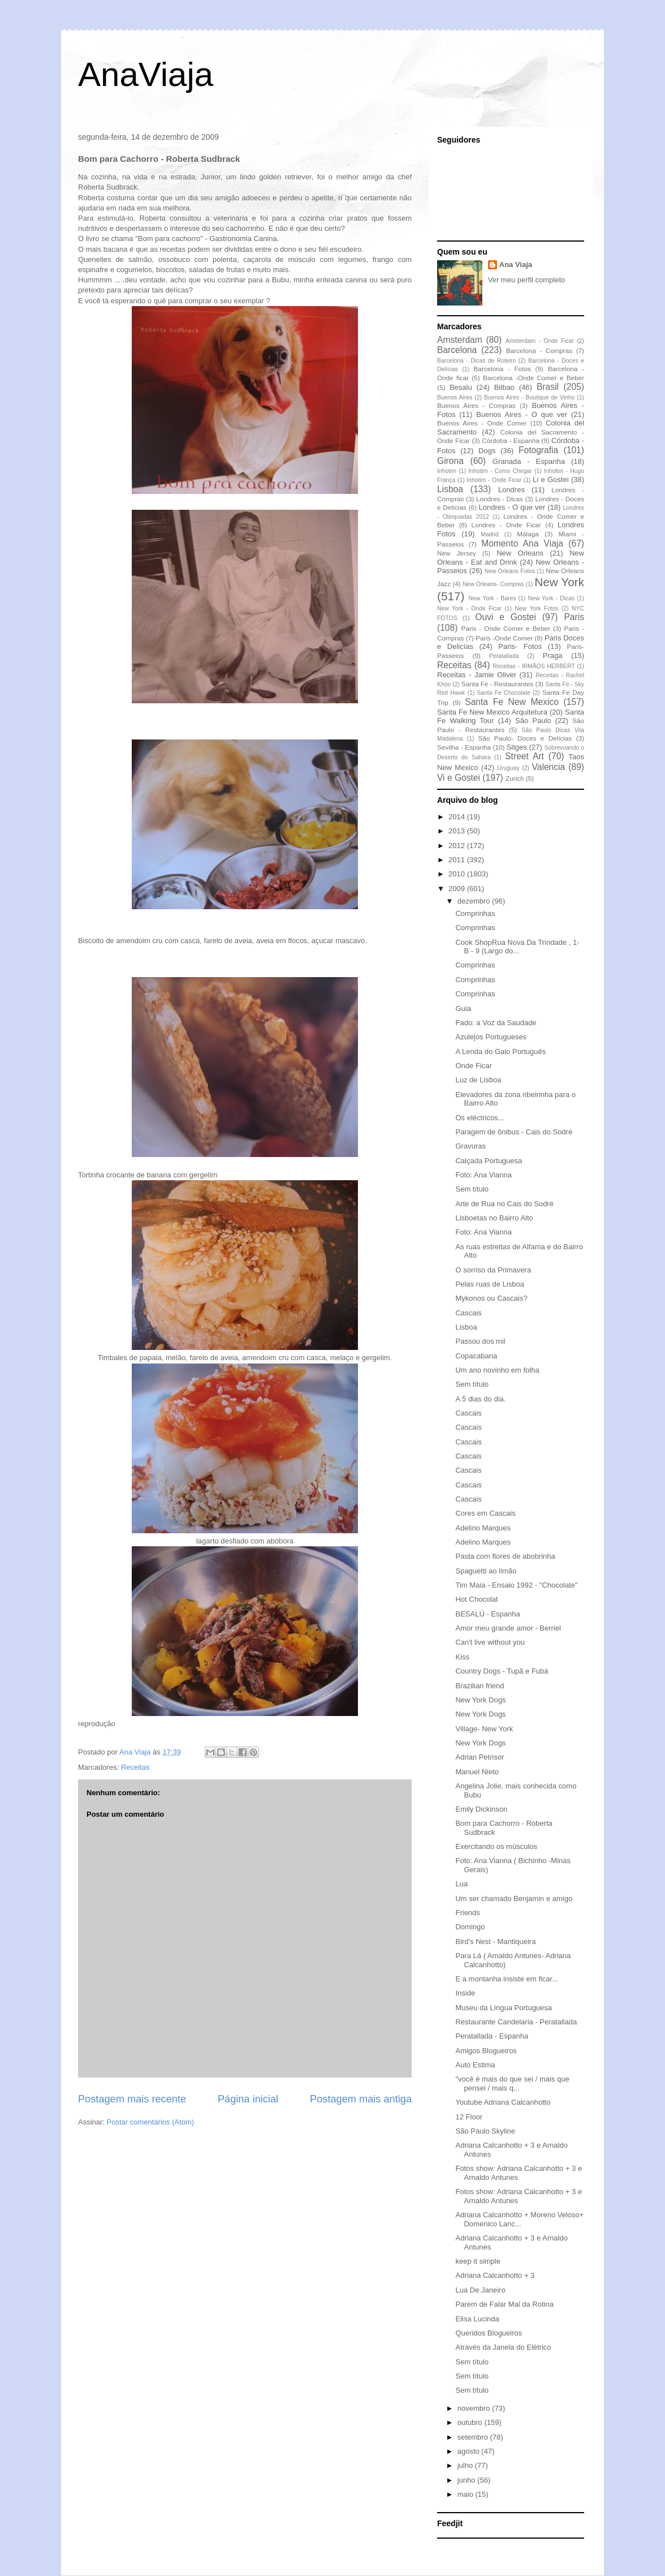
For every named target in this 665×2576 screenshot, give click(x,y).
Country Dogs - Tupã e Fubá (501, 1671)
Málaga (527, 533)
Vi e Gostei (458, 777)
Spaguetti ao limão (485, 1571)
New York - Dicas (551, 598)
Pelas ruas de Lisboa (489, 1284)
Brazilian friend (479, 1686)
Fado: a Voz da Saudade (495, 1022)
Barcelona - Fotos (502, 368)
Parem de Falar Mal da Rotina (504, 2304)
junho (467, 2480)
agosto (469, 2451)
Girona (450, 461)
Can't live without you (489, 1642)
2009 (457, 888)
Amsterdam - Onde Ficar (540, 341)
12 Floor (468, 2117)
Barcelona (457, 350)
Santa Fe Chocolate (503, 693)
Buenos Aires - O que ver (521, 414)
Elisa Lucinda (477, 2319)
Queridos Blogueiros (488, 2333)
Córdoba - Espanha (510, 440)
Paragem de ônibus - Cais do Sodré (513, 1132)
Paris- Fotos (520, 646)
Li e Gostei (551, 479)
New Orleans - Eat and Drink (510, 557)
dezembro (474, 901)
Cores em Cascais (485, 1513)
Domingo (470, 1927)
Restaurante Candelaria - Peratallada (516, 2022)
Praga (553, 655)
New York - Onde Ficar (469, 608)
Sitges (517, 747)
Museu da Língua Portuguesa (503, 2007)
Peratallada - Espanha (491, 2036)
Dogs (486, 450)
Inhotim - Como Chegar (500, 471)
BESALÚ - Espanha (487, 1614)
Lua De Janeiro (480, 2290)
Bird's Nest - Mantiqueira (495, 1941)
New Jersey (456, 553)
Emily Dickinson (481, 1809)
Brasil (548, 387)
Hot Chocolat (476, 1599)
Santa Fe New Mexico (512, 702)
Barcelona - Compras (539, 350)
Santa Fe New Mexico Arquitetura (492, 712)
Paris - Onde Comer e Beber (505, 628)
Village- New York (484, 1728)
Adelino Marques (483, 1528)
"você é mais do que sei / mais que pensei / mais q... (512, 2083)
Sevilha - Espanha (464, 747)
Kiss (462, 1657)
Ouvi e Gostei (505, 617)
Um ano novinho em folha (497, 1370)
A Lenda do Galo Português (500, 1051)
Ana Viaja (515, 264)
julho (466, 2465)
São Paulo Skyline (485, 2131)
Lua (461, 1884)
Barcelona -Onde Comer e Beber (533, 377)
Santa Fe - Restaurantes (497, 683)
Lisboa (450, 489)
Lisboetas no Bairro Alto (494, 1218)
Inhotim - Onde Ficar (494, 480)
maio (466, 2494)
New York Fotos (537, 608)
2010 (457, 874)
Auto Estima (475, 2065)
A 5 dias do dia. (480, 1399)
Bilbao (504, 387)
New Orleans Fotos (510, 571)
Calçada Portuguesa (488, 1160)
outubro (471, 2422)
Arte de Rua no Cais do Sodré (504, 1203)
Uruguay (508, 768)
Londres (511, 489)
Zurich (515, 778)
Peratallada (504, 656)
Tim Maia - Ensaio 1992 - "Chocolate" (516, 1585)
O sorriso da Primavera (493, 1270)
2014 (457, 816)
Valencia (548, 767)
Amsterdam (459, 340)
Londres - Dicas (499, 498)
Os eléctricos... (479, 1117)
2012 (457, 845)
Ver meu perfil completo (526, 280)
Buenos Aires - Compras (476, 405)
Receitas (135, 1767)
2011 (457, 859)
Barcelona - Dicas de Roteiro (476, 361)
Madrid (490, 534)
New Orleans (519, 553)
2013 (457, 831)
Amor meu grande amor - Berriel (507, 1628)
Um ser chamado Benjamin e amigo (513, 1898)
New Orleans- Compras (493, 584)
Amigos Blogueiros (485, 2050)
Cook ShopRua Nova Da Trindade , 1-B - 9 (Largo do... (517, 947)
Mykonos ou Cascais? (491, 1298)
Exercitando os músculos (496, 1846)
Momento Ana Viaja (522, 543)
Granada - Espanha (529, 461)
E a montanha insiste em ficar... (506, 1979)
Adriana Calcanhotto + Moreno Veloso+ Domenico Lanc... (519, 2219)
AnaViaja (145, 74)
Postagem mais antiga (361, 2099)
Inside (465, 1993)
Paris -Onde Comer (504, 638)
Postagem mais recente (132, 2099)
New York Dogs (480, 1700)
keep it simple (477, 2261)
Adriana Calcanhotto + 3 (494, 2275)
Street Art (524, 756)
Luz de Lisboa (478, 1080)
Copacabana (476, 1356)
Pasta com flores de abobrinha (505, 1556)
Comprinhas (475, 913)
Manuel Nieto (477, 1771)
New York (559, 581)
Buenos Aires (454, 397)
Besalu (461, 387)
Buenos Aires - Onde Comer (481, 423)
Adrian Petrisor (479, 1757)
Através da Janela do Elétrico (503, 2347)
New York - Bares (492, 598)
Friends (467, 1912)
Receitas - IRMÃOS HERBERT (534, 666)
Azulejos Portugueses (490, 1037)
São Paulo (533, 720)
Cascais (468, 1313)
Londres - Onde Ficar (506, 524)
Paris (574, 617)
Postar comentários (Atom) (151, 2122)
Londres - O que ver (512, 507)
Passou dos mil (480, 1341)
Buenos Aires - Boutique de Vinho (529, 397)
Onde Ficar (473, 1065)
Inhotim (446, 471)
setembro (473, 2437)
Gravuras (470, 1146)
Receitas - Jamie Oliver (476, 674)
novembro (474, 2408)
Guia (462, 1008)
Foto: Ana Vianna (483, 1175)
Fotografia (538, 450)
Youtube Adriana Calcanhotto (502, 2102)
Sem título (472, 1189)
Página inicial (248, 2099)
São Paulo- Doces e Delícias (525, 738)
